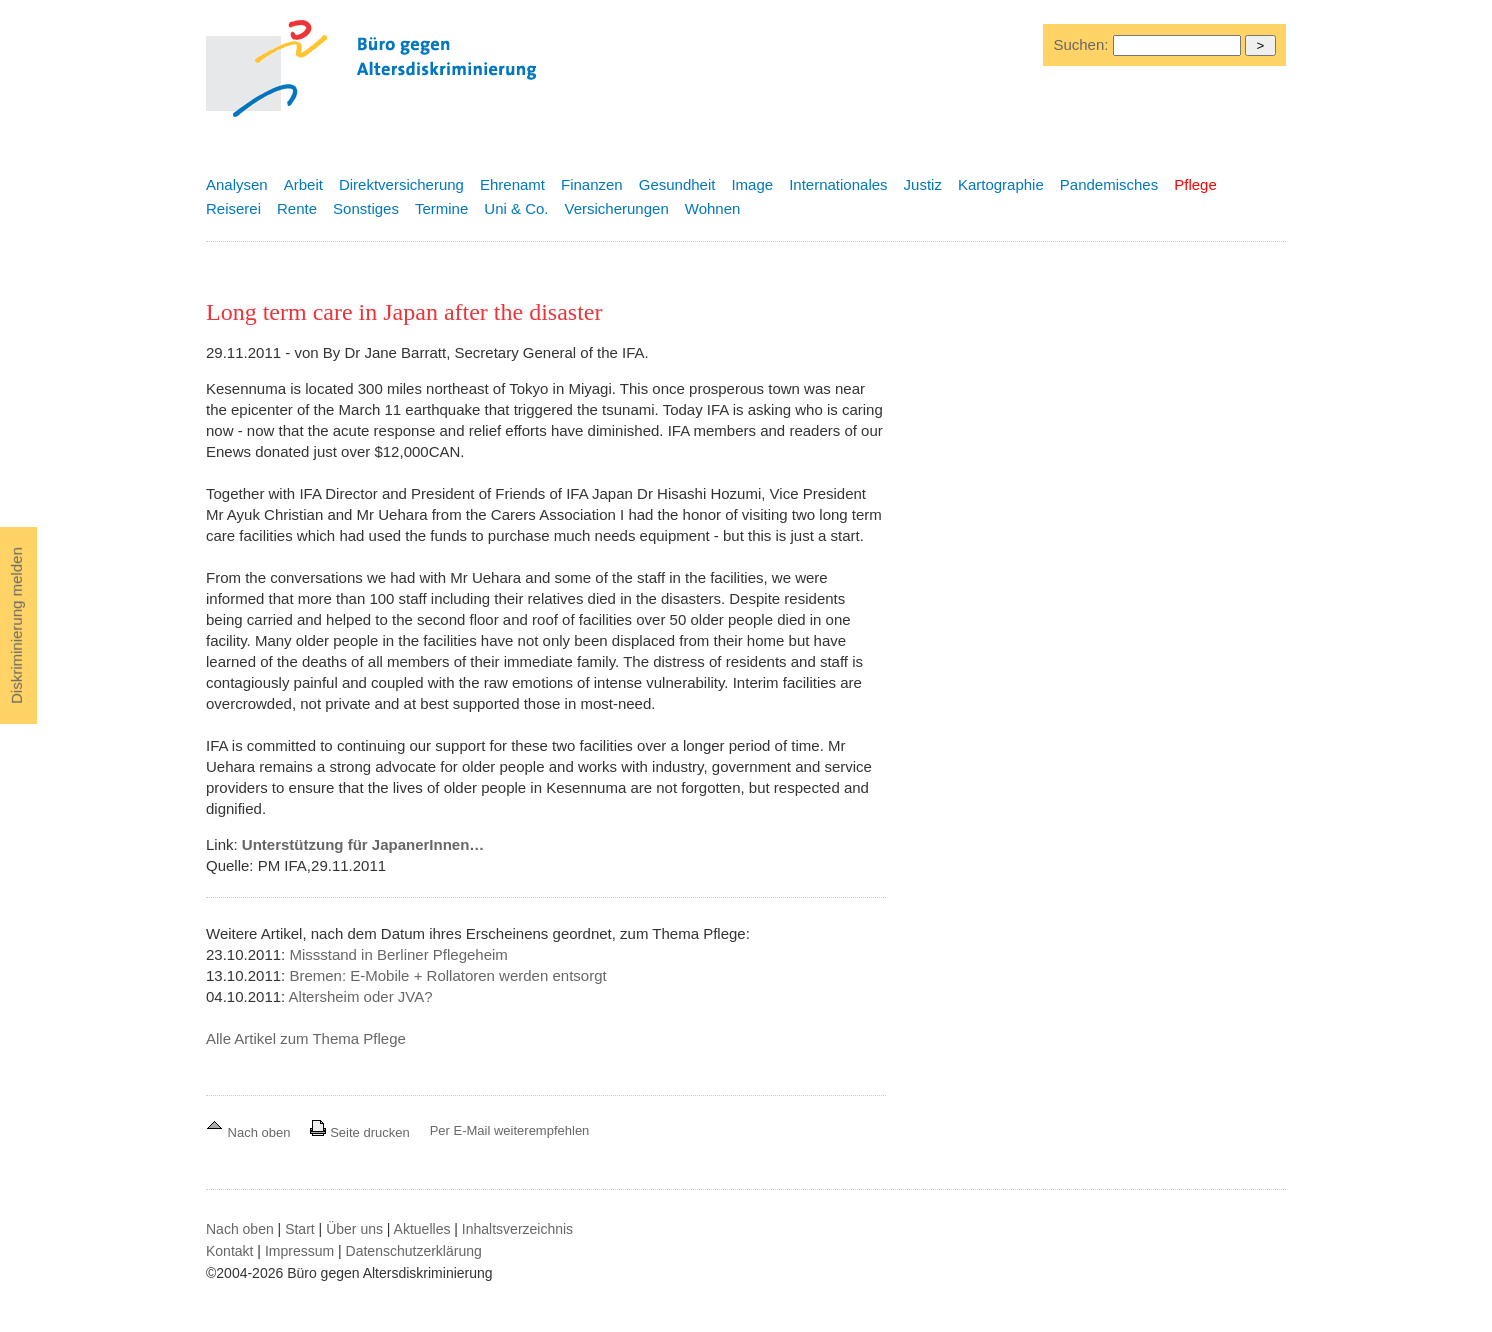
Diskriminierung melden (16, 625)
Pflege (1195, 184)
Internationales (838, 184)
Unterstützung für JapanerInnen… (363, 844)
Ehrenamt (512, 184)
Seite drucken (359, 1132)
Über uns (354, 1229)
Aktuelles (422, 1229)
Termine (441, 208)
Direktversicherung (401, 184)
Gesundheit (677, 184)
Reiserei (233, 208)
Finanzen (592, 184)
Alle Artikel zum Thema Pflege (306, 1038)
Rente (297, 208)
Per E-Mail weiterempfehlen (510, 1130)
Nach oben (250, 1132)
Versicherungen (617, 208)
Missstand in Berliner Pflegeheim (398, 954)
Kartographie (1001, 184)
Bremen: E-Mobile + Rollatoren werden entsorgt (447, 975)
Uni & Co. (516, 208)
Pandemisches (1109, 184)
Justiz (923, 184)
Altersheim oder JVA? (361, 996)
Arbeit (303, 184)
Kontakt (229, 1251)
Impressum (299, 1251)
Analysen (237, 184)
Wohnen (713, 208)
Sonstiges (366, 208)
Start (300, 1229)
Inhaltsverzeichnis (517, 1229)
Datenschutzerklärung (414, 1251)
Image (752, 184)
